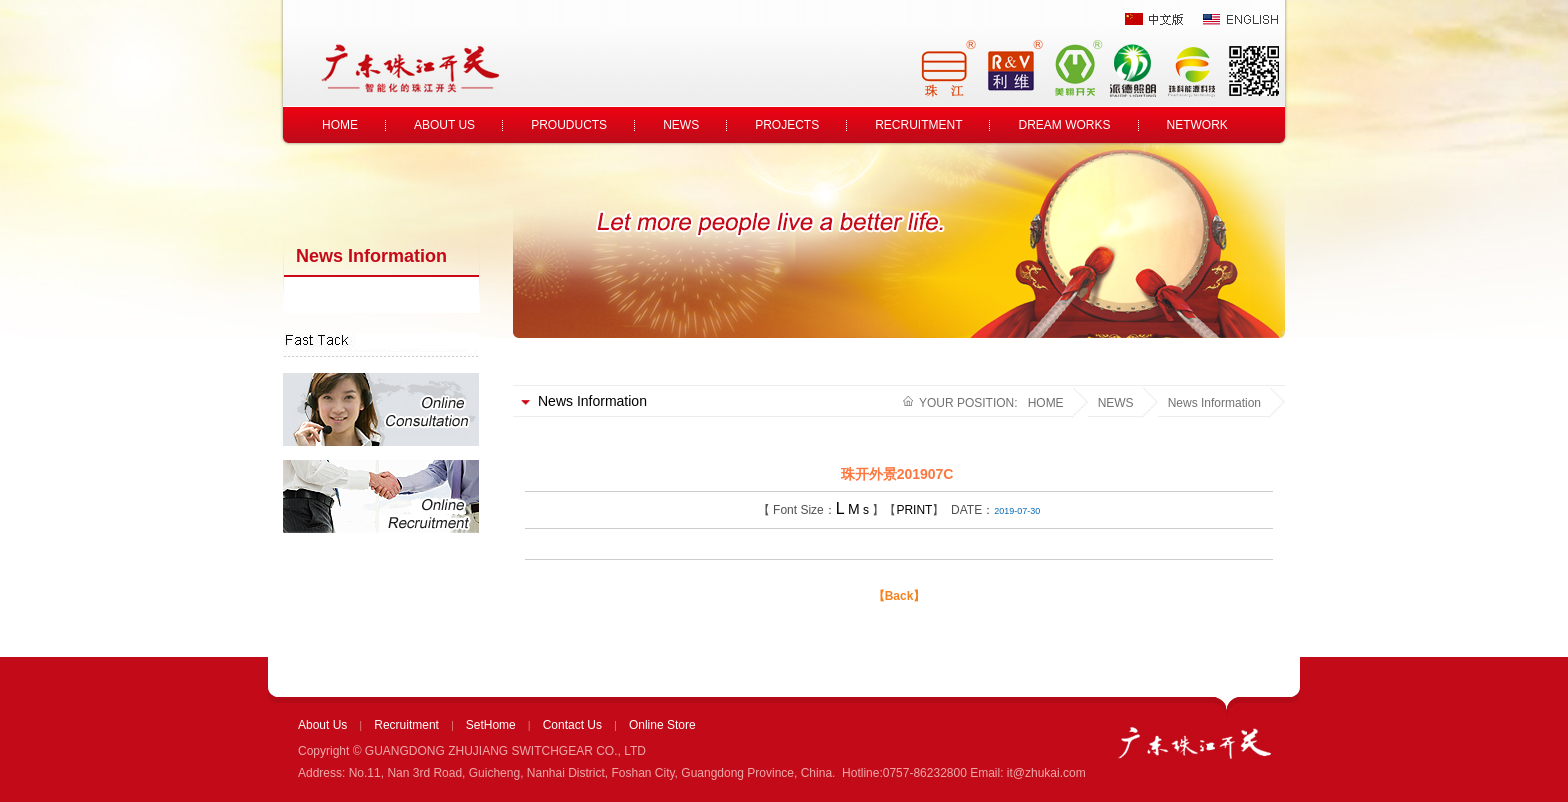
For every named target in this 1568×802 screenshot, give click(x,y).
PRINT (914, 510)
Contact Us (572, 725)
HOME (340, 125)
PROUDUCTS (569, 125)
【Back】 (899, 596)
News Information (1214, 403)
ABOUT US (444, 125)
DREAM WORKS (1064, 125)
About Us (322, 725)
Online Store (662, 725)
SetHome (491, 725)
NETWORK (1197, 125)
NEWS (681, 125)
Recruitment (406, 725)
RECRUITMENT (918, 125)
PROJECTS (787, 125)
